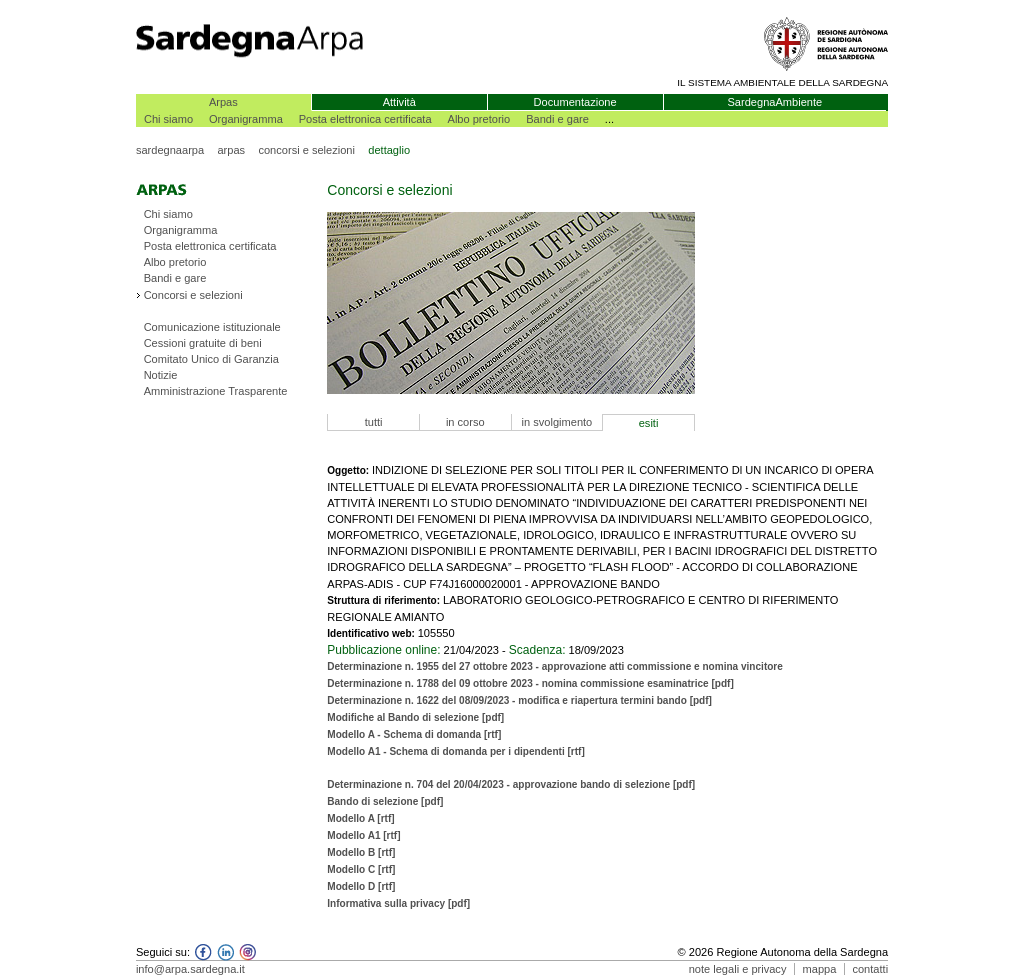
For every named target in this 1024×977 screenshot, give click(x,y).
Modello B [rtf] (361, 852)
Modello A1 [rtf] (363, 835)
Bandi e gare (557, 119)
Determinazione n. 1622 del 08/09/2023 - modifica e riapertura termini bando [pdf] (519, 700)
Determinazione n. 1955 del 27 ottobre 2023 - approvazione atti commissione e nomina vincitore (555, 666)
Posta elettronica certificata (365, 119)
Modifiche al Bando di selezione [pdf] (415, 717)
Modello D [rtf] (361, 886)
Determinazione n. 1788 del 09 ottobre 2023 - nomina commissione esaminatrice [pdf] (530, 683)
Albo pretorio (479, 119)
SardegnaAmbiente (774, 102)
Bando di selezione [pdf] (385, 801)
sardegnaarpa (170, 150)
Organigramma (246, 119)
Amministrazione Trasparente (216, 391)
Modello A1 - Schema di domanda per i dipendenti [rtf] (456, 751)
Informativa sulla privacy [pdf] (398, 903)
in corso (465, 422)
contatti (870, 969)
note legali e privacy (738, 969)
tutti (374, 422)
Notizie (161, 375)
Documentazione (575, 102)
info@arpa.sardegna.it (190, 969)
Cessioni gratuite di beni (203, 343)
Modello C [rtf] (361, 869)
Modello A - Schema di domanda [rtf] (414, 734)
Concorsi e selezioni (193, 295)
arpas (231, 150)
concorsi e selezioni (306, 150)
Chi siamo (168, 119)
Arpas (223, 102)
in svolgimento (557, 422)
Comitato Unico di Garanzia (211, 359)
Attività (399, 102)
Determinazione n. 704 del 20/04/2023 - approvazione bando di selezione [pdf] (511, 784)
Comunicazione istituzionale (212, 327)
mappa (820, 969)
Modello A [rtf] (360, 818)
